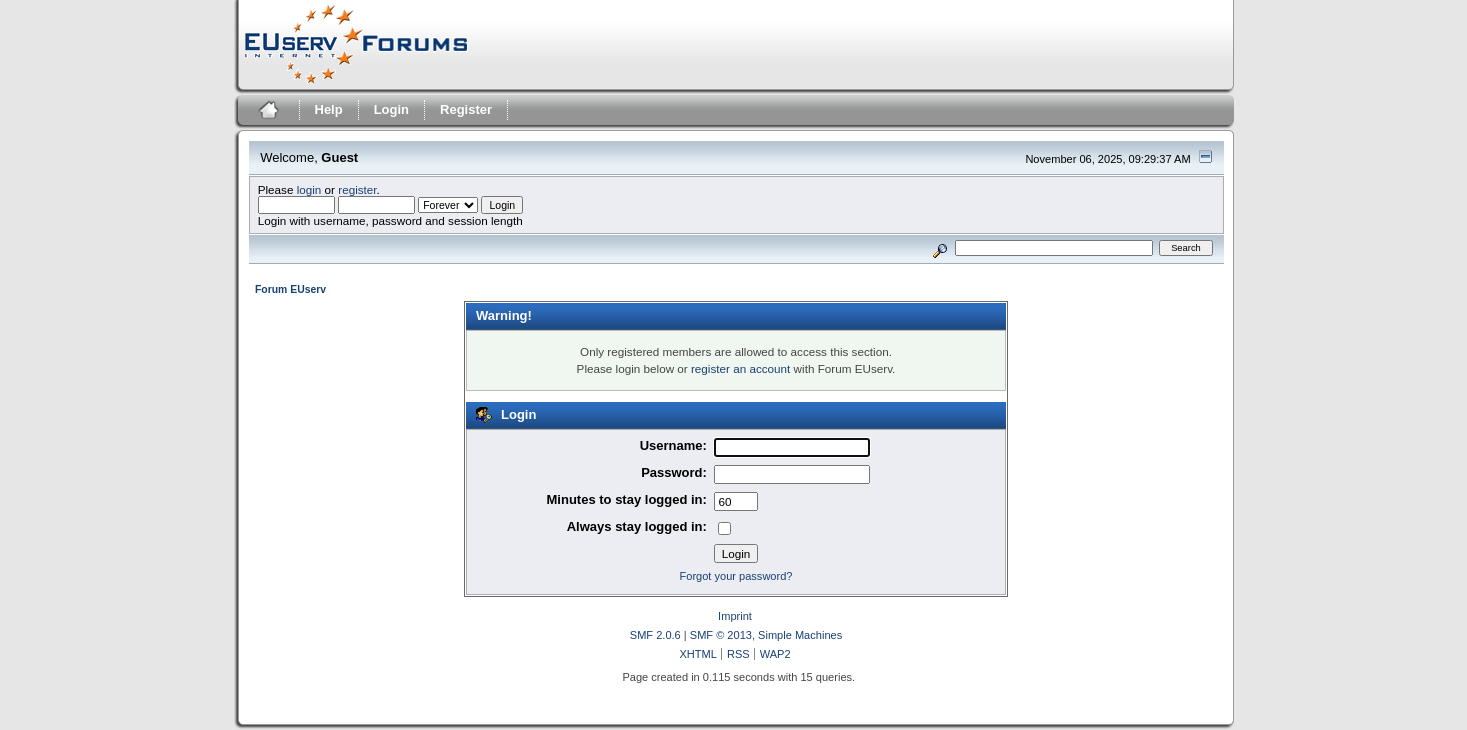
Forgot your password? (736, 576)
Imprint (735, 616)
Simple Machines (800, 635)
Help (329, 109)
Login (391, 109)
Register (466, 109)
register (357, 189)
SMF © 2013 (721, 635)
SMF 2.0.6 (655, 635)
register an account (740, 368)
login (309, 189)
